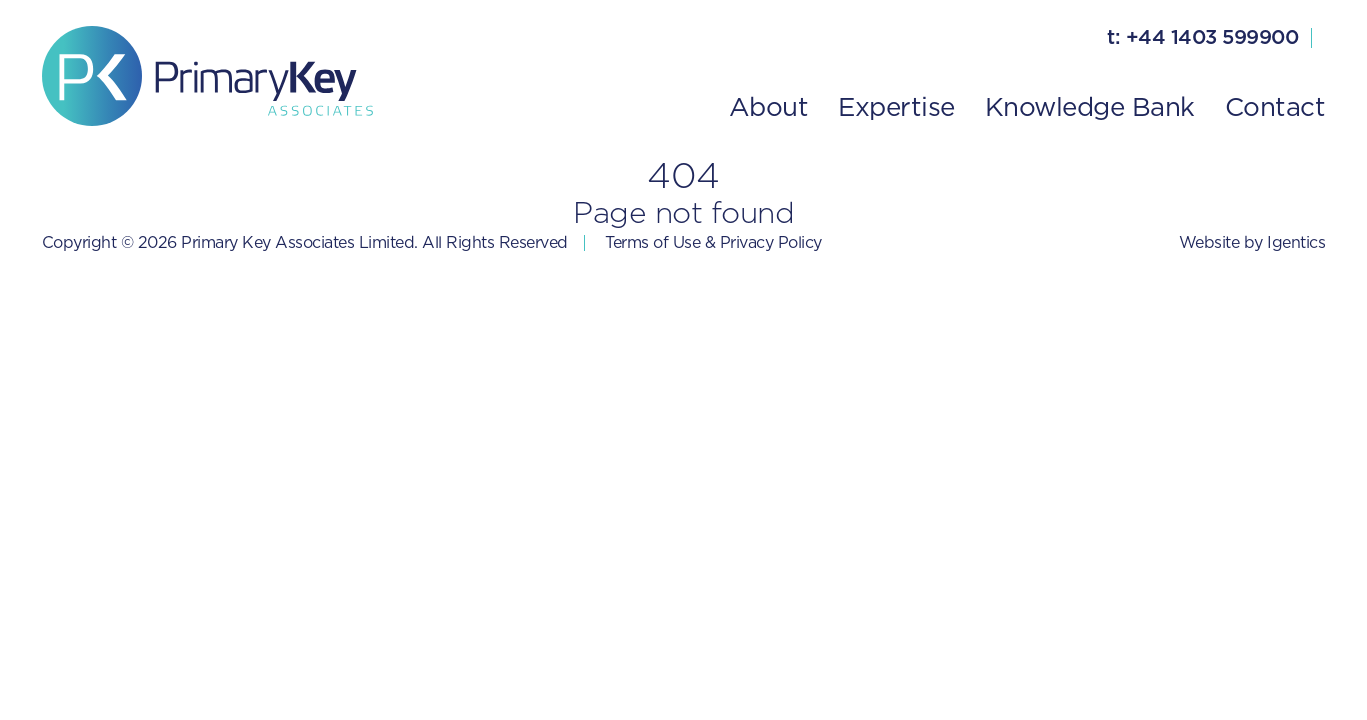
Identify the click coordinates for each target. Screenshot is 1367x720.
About (769, 108)
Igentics (1296, 243)
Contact (1275, 108)
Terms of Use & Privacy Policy (713, 243)
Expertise (896, 108)
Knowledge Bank (1090, 108)
